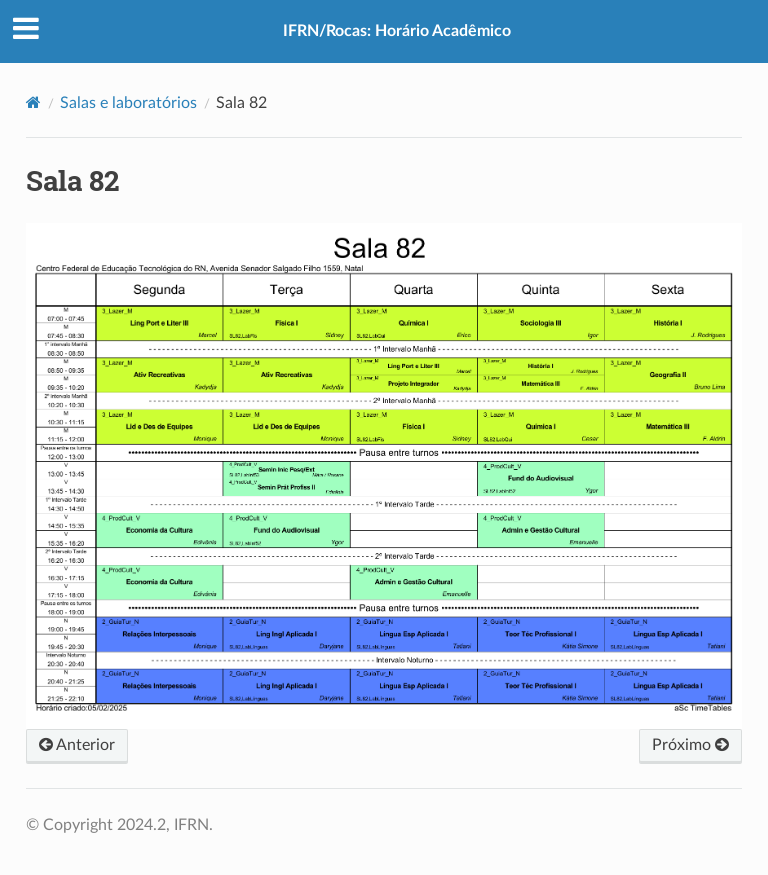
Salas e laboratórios (128, 103)
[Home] (33, 102)
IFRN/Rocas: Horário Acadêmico (397, 31)
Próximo (690, 745)
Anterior (77, 745)
